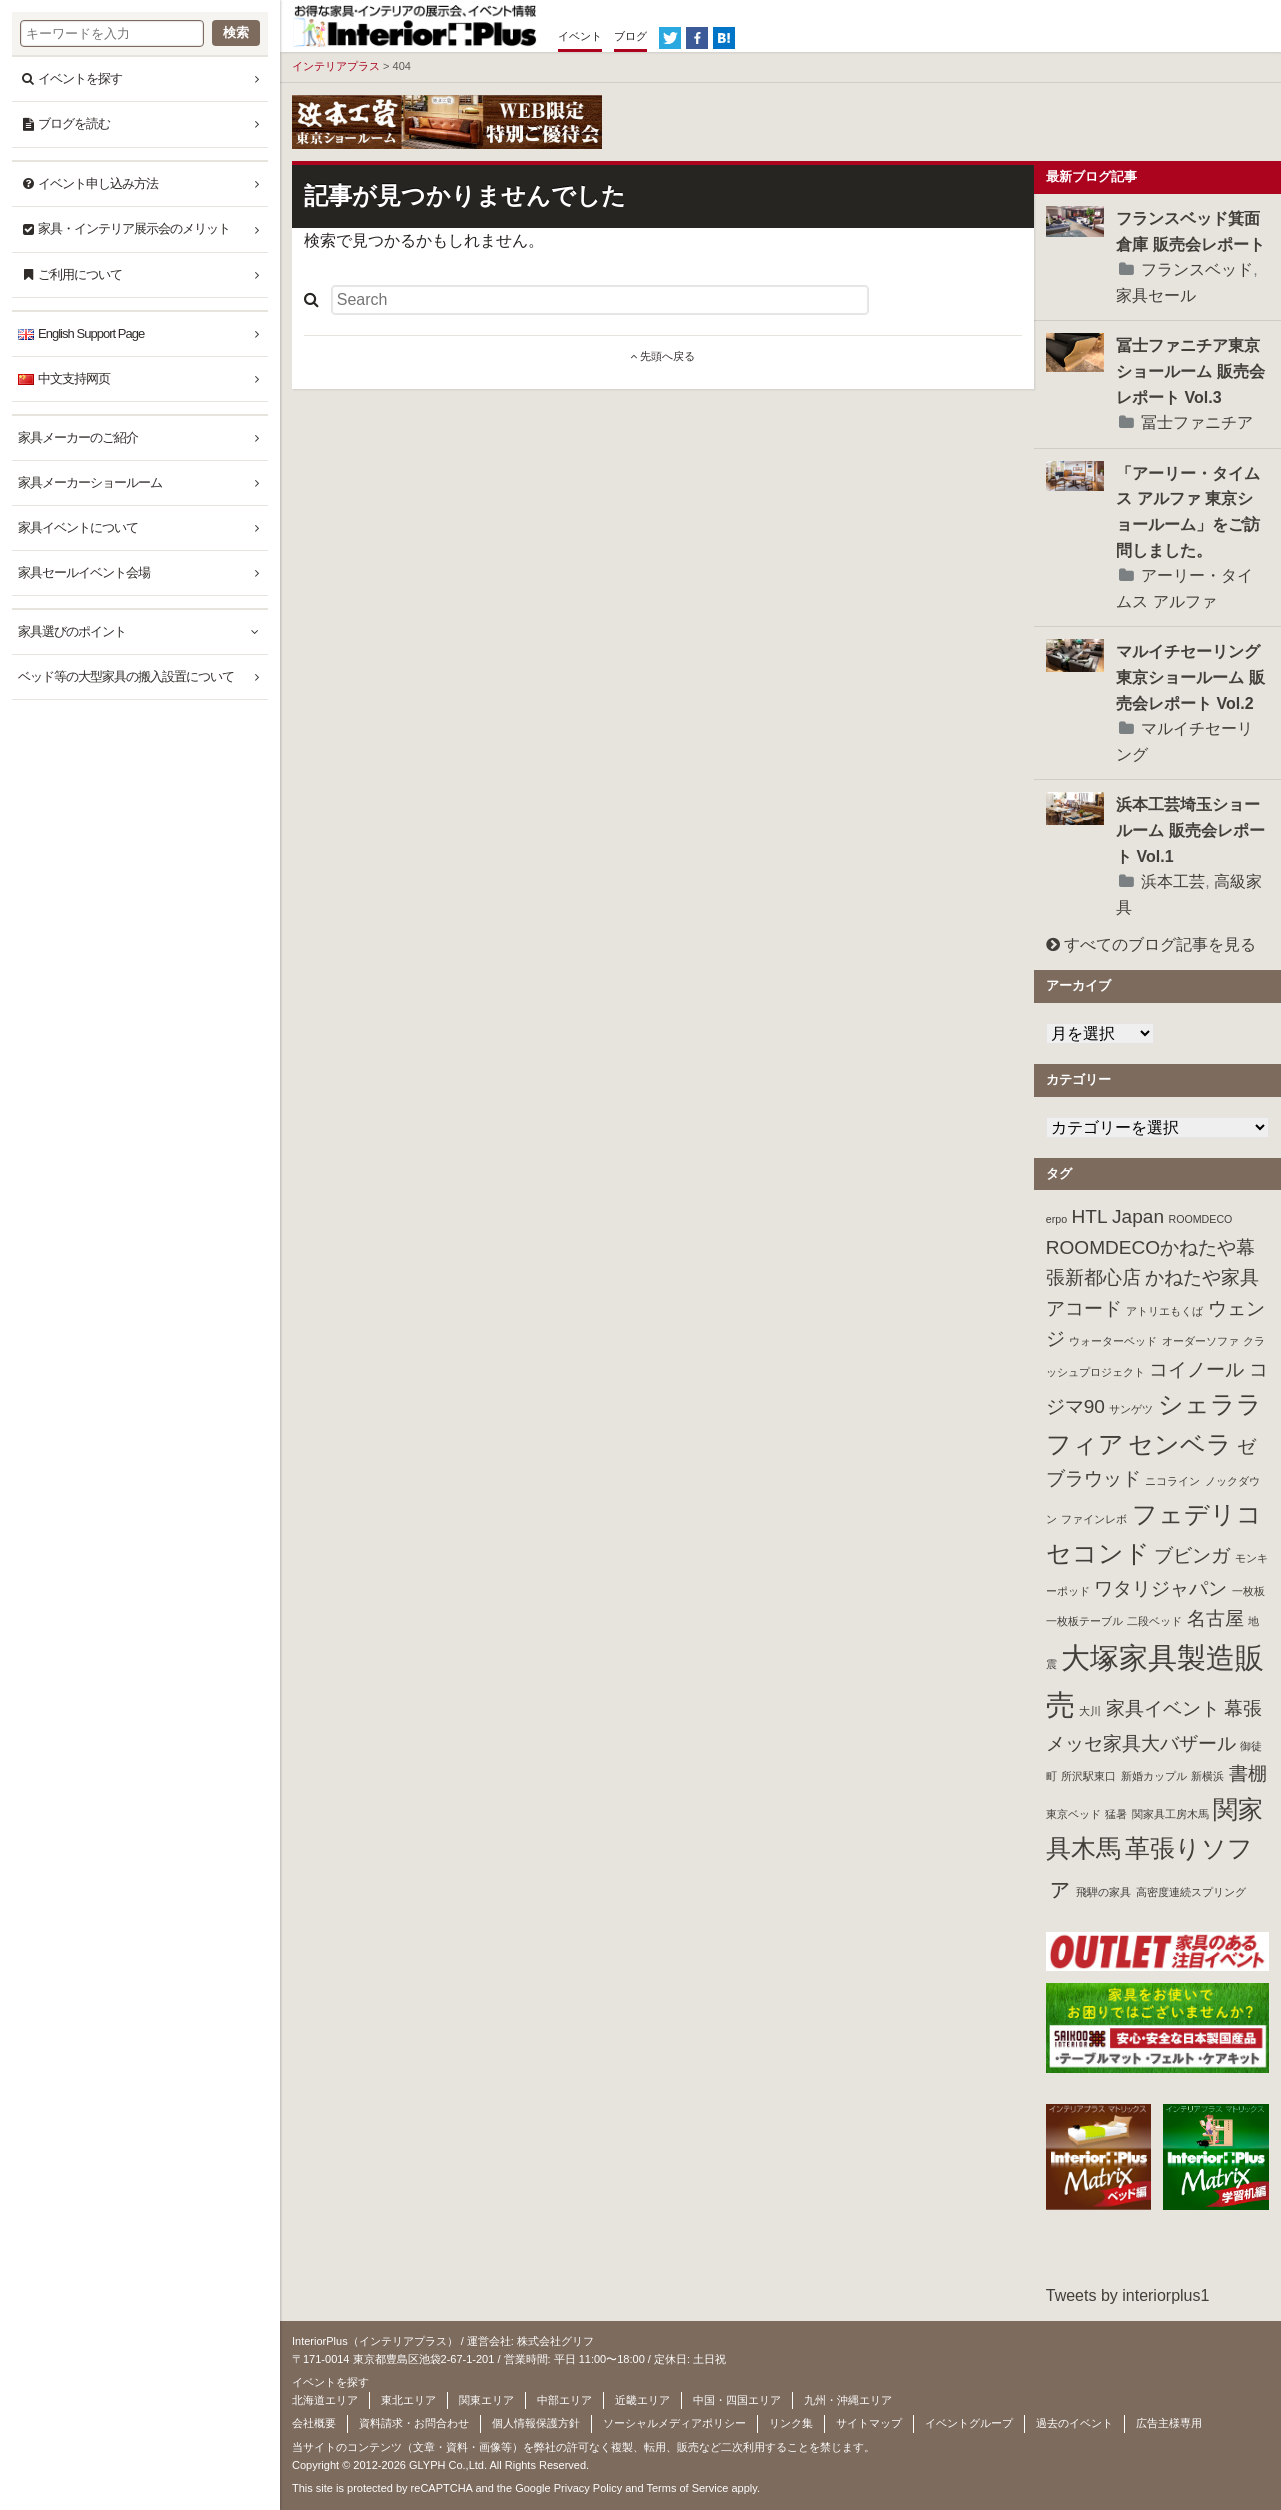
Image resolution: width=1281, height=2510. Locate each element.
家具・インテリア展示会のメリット (134, 228)
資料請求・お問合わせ (414, 2423)
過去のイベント (1074, 2423)
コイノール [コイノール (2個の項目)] (1196, 1369)
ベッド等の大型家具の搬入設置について (126, 676)
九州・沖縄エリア (848, 2400)
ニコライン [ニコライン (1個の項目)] (1172, 1481)
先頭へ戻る (662, 356)
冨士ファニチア (1197, 422)
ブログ (630, 36)
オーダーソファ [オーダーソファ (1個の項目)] (1200, 1341)
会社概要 (314, 2423)
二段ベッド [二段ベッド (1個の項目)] (1154, 1621)
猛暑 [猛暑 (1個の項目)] (1116, 1814)
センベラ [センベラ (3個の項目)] (1180, 1444)
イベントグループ (969, 2423)
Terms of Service (687, 2488)
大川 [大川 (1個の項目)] (1090, 1711)
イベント (580, 36)
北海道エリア (325, 2400)
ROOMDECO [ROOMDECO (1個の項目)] (1200, 1219)
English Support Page (91, 333)
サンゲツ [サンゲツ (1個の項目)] (1131, 1409)
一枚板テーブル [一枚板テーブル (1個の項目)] (1084, 1621)
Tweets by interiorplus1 (1128, 2295)
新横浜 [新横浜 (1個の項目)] (1207, 1776)
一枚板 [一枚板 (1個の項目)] (1248, 1591)
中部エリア (564, 2400)
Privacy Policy (588, 2488)
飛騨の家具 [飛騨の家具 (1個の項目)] (1103, 1892)
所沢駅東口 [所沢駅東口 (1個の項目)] (1088, 1776)
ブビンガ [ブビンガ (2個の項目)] (1192, 1555)
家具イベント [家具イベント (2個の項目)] (1163, 1708)
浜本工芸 (1173, 881)
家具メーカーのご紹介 (78, 437)
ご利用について (80, 274)
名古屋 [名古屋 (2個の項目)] (1215, 1618)
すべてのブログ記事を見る (1151, 944)
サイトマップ (869, 2423)
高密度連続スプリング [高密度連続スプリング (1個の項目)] (1191, 1892)
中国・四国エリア (737, 2400)
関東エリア (486, 2400)
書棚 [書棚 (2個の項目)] (1248, 1773)
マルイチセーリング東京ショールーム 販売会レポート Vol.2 (1190, 677)
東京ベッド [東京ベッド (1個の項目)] (1073, 1814)
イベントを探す (80, 78)
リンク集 (791, 2423)
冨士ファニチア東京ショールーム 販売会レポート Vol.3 (1190, 371)
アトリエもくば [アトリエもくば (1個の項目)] (1164, 1311)
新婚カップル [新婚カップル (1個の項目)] (1154, 1776)
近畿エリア (642, 2400)
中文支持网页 (74, 378)
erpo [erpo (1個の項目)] (1056, 1219)
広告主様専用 (1169, 2423)
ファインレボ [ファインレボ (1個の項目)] (1094, 1519)
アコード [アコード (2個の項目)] (1084, 1308)
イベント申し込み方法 (98, 183)
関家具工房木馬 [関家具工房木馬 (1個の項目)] (1170, 1814)
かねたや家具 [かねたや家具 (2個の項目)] (1202, 1277)
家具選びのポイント (72, 631)
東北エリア (408, 2400)
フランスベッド (1197, 269)
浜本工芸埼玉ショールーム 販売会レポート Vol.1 (1190, 830)
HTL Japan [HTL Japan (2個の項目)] (1118, 1216)
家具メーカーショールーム (90, 482)
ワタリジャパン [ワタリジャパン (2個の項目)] (1160, 1588)
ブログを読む (74, 123)
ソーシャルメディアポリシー (674, 2423)
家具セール (1156, 295)
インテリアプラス (336, 66)
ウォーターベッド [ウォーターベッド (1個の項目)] (1113, 1341)
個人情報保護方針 (536, 2423)
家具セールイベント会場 (84, 572)
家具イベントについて (78, 527)
